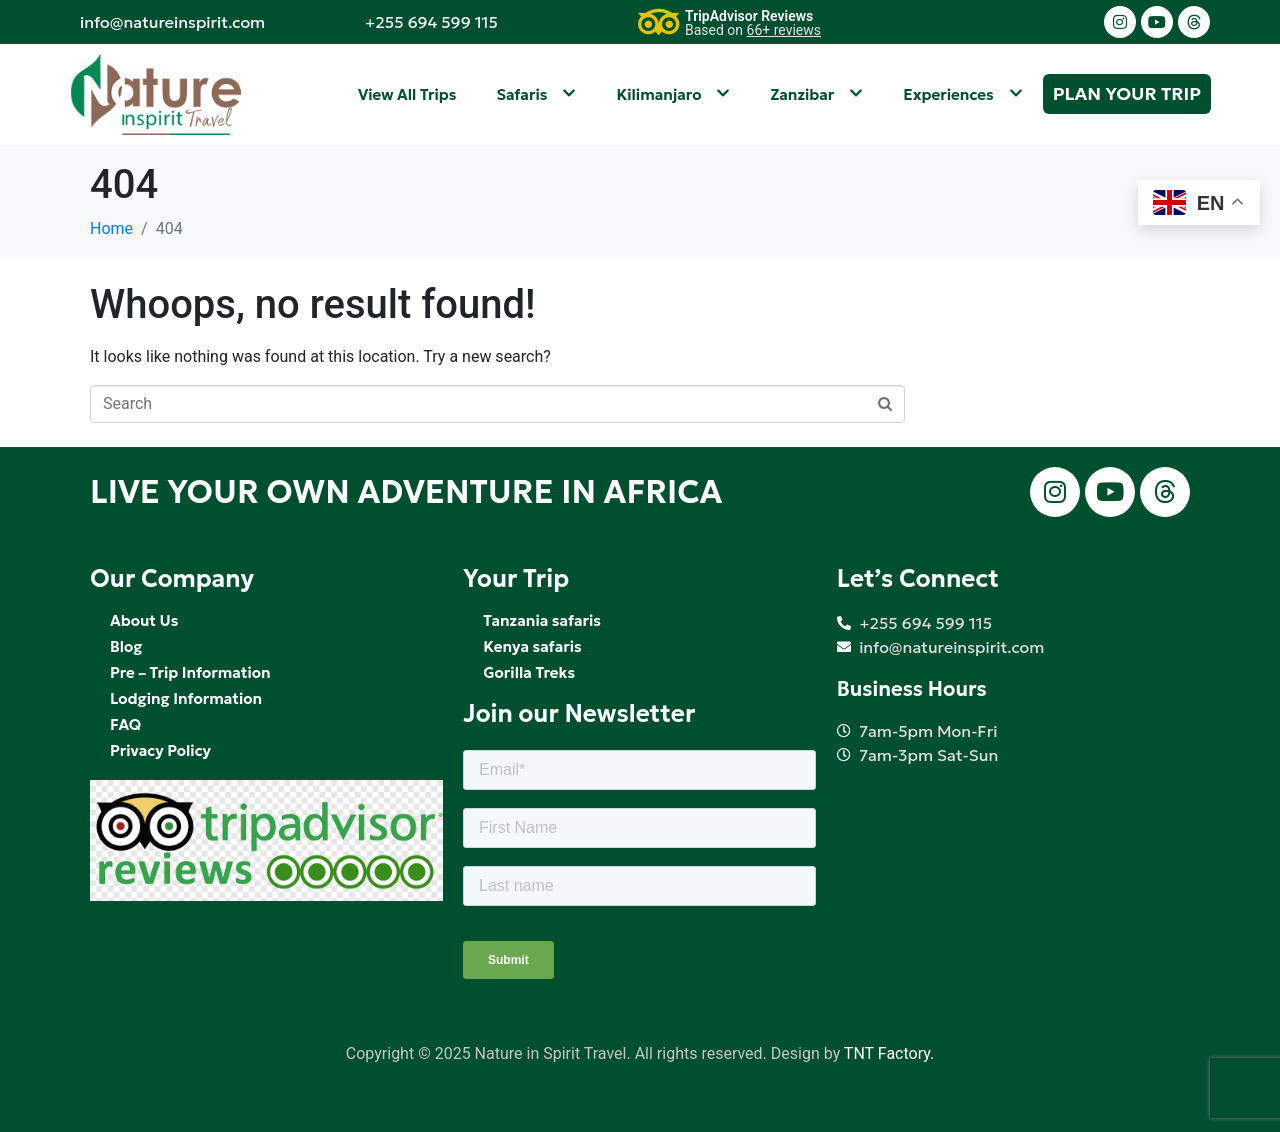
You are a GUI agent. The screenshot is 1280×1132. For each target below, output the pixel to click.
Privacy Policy (160, 750)
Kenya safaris (532, 646)
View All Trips (407, 94)
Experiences (963, 94)
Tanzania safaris (542, 620)
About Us (144, 620)
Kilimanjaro (673, 94)
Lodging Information (186, 698)
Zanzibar (816, 94)
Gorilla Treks (529, 672)
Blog (126, 646)
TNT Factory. (889, 1053)
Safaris (536, 94)
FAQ (125, 724)
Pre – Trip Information (190, 672)
